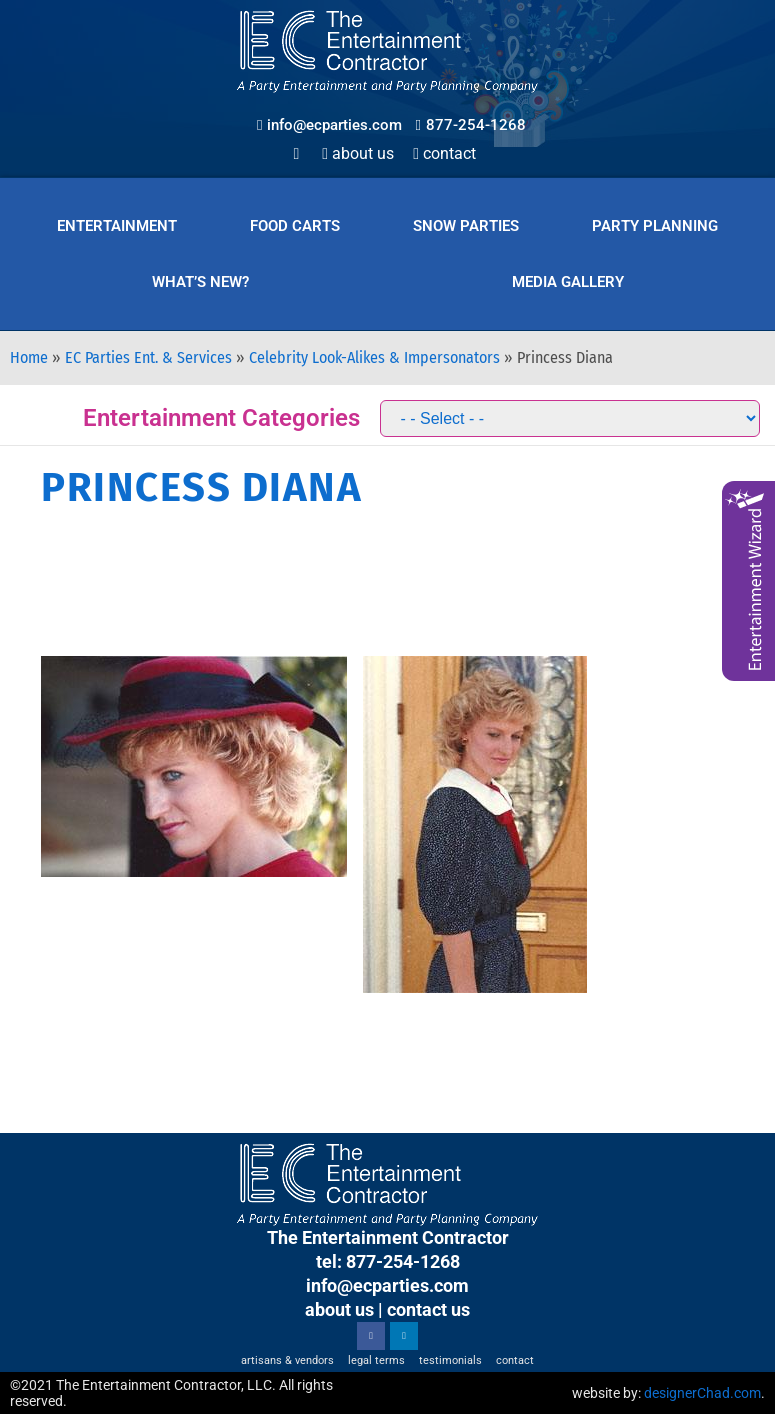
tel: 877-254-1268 (388, 1261)
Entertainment (117, 226)
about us (339, 1309)
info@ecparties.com (387, 1285)
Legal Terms (376, 1360)
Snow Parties (466, 226)
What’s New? (200, 282)
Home (29, 357)
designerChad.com (702, 1393)
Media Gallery (568, 282)
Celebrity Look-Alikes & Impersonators (374, 357)
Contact (444, 153)
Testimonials (450, 1360)
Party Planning (655, 226)
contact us (428, 1309)
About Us (358, 153)
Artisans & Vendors (287, 1360)
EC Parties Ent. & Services (148, 357)
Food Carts (295, 226)
